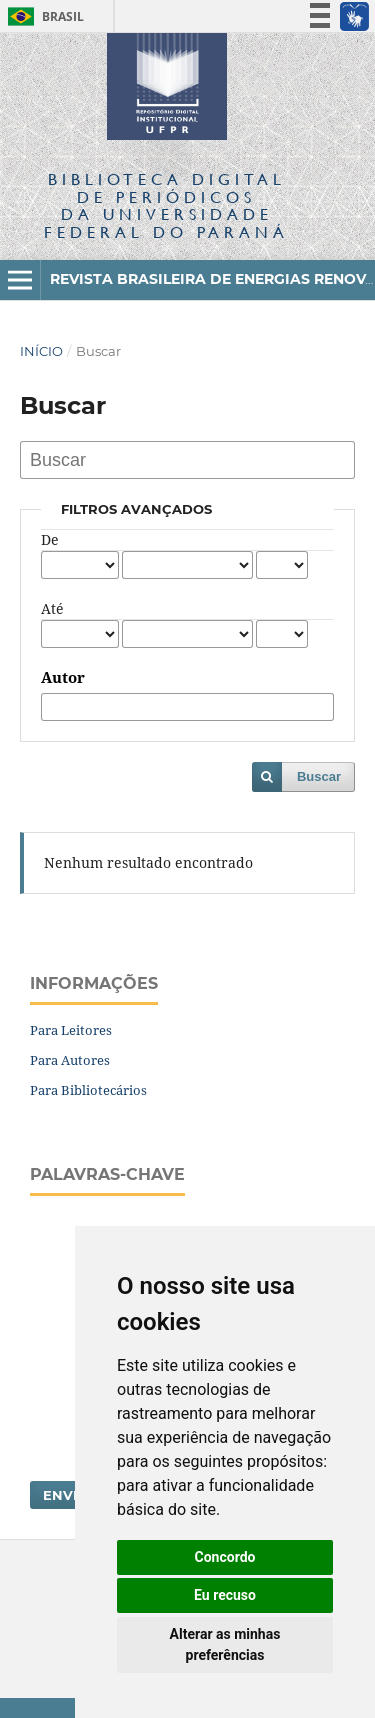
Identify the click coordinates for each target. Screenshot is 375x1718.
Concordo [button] (225, 1557)
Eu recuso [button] (225, 1595)
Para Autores (70, 1060)
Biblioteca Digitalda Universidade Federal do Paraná (166, 205)
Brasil (42, 16)
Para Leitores (71, 1030)
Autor (63, 678)
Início (41, 351)
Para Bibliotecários (88, 1090)
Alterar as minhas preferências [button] (225, 1644)
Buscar (319, 776)
